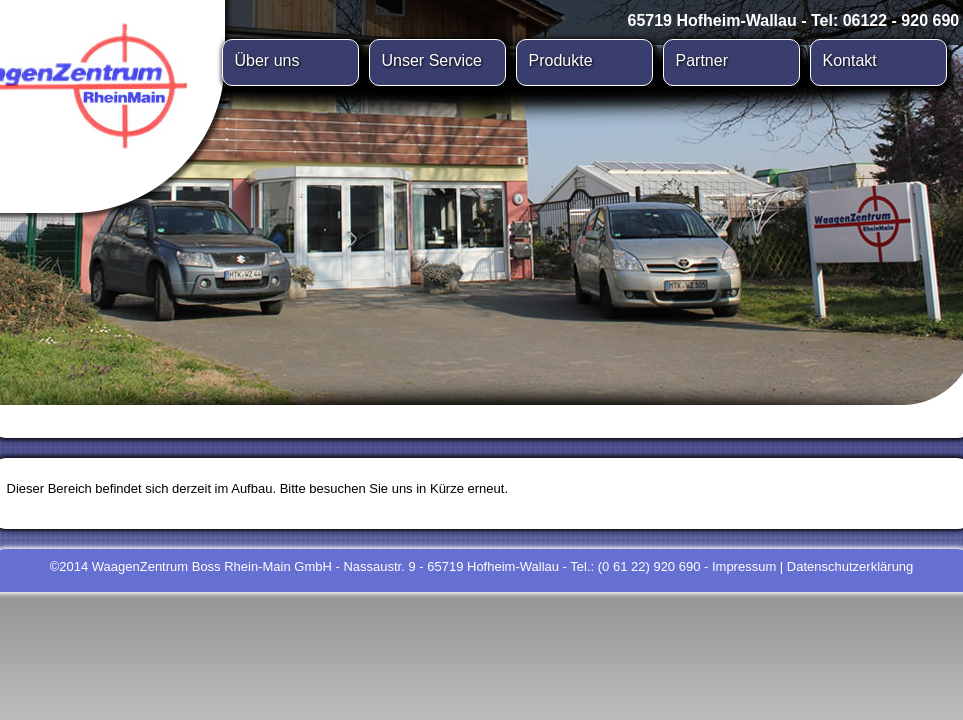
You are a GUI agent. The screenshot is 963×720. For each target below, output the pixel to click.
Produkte (561, 60)
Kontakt (850, 60)
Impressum (744, 566)
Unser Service (432, 60)
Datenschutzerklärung (850, 566)
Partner (702, 60)
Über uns (267, 60)
